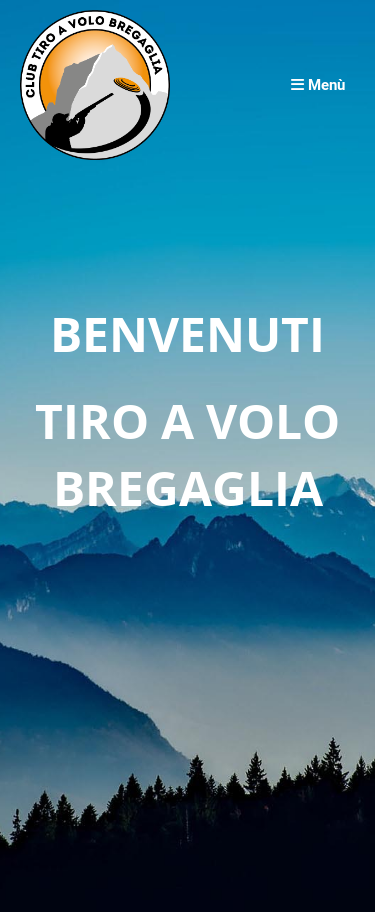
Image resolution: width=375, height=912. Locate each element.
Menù (318, 85)
